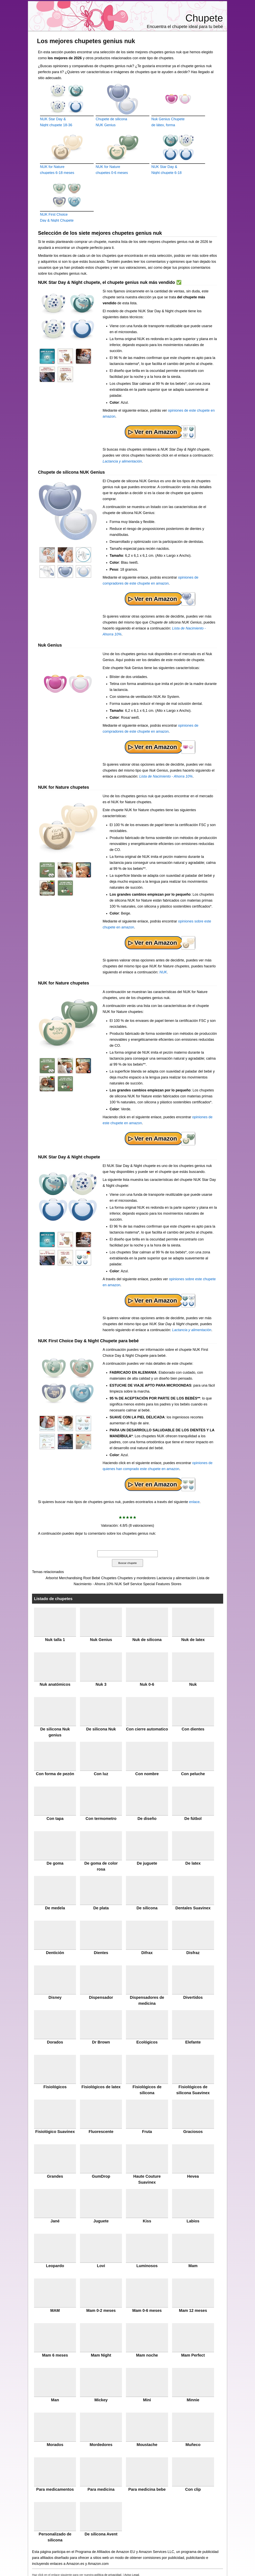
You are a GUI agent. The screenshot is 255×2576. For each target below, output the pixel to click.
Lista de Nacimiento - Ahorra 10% (166, 776)
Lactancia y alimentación (122, 461)
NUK (163, 972)
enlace (194, 1502)
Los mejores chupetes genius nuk (86, 41)
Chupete (204, 18)
